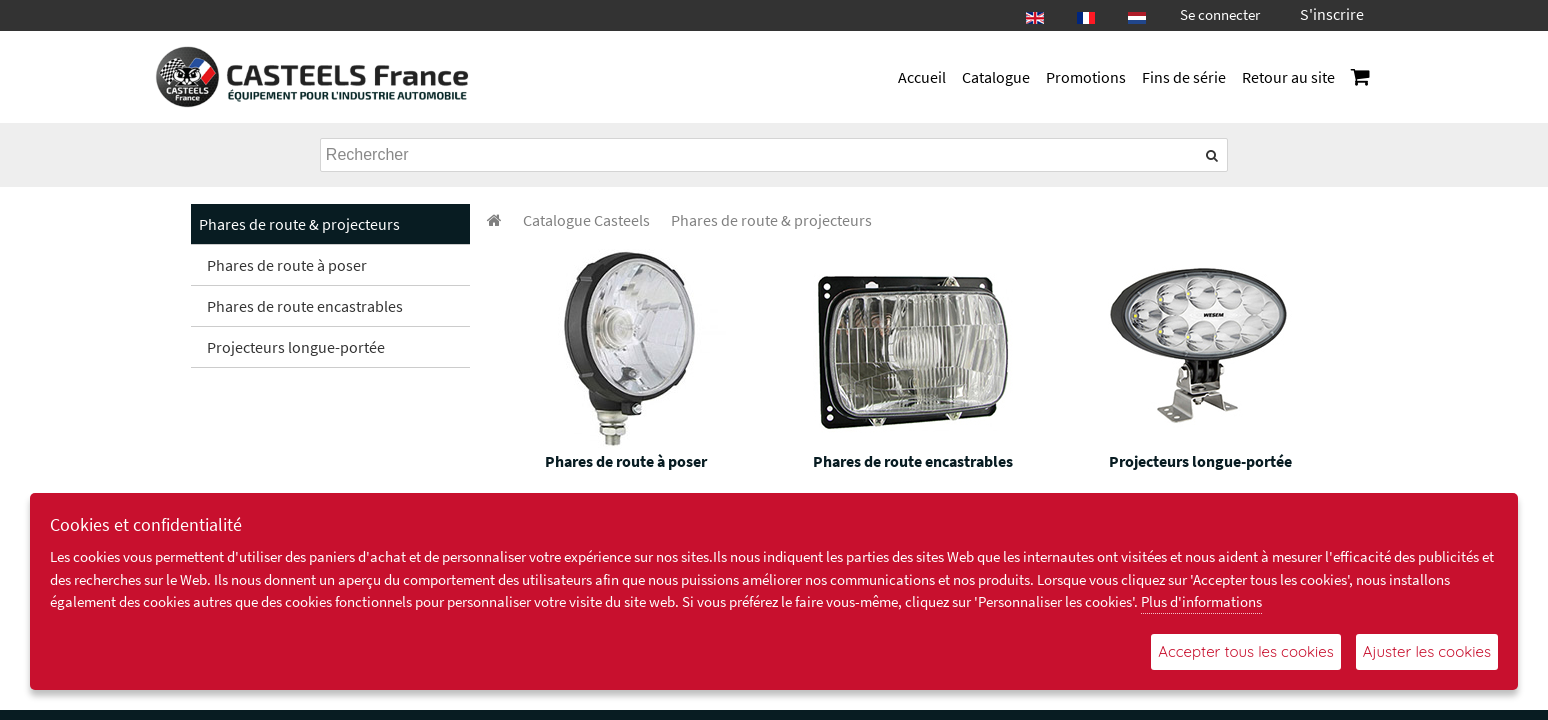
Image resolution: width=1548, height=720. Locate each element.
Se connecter (1220, 14)
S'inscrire (1332, 14)
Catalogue (996, 77)
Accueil (922, 77)
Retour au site (1288, 77)
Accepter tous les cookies (1245, 651)
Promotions (1086, 77)
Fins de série (1184, 77)
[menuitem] (586, 220)
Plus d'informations (1201, 601)
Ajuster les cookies (1427, 651)
